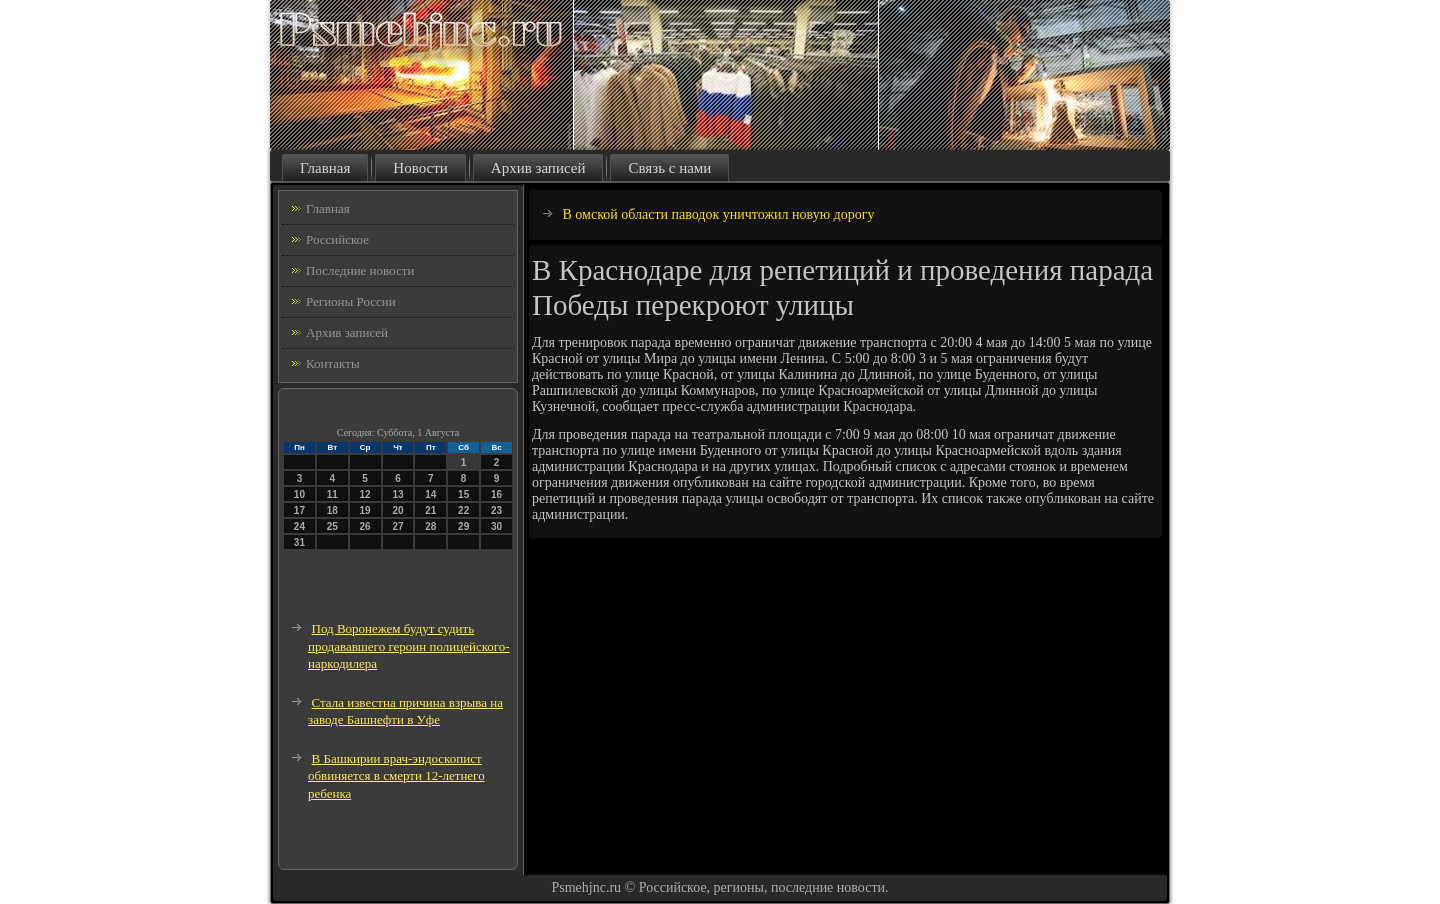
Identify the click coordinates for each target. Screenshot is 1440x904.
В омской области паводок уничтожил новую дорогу (719, 214)
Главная (325, 168)
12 (365, 494)
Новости (420, 168)
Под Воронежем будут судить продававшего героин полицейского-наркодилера (409, 646)
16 (496, 494)
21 (430, 510)
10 (299, 494)
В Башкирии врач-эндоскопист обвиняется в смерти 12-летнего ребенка (396, 776)
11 (332, 494)
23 (496, 510)
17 (299, 510)
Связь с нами (669, 168)
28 (430, 526)
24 (299, 526)
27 (397, 526)
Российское (337, 239)
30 (496, 526)
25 (332, 526)
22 (463, 510)
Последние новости (360, 270)
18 (332, 510)
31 (299, 542)
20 (397, 510)
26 (365, 526)
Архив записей (538, 168)
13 (397, 494)
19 (365, 510)
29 (463, 526)
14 (430, 494)
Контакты (333, 363)
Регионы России (351, 301)
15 (463, 494)
